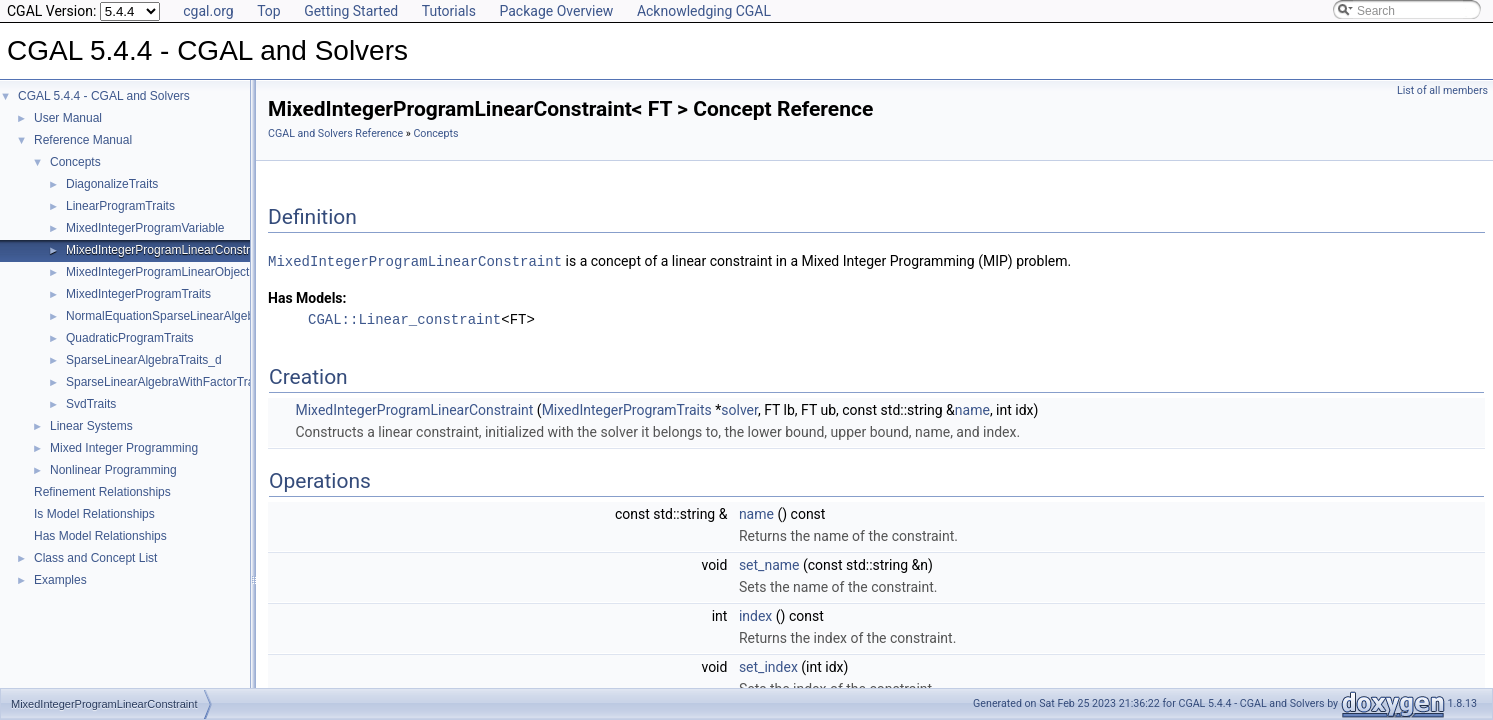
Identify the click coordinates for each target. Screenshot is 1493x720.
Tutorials (449, 11)
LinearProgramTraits (120, 206)
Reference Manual (83, 140)
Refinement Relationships (102, 492)
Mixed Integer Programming (124, 448)
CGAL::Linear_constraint (404, 318)
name (972, 409)
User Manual (68, 118)
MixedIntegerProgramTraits (138, 294)
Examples (60, 580)
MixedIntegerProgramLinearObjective (165, 272)
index (755, 615)
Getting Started (351, 11)
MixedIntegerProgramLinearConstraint (167, 250)
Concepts (75, 162)
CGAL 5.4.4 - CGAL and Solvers (104, 96)
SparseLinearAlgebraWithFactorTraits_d (173, 382)
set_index (768, 666)
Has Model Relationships (100, 536)
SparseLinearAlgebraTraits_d (144, 360)
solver (739, 409)
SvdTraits (91, 404)
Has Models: (307, 297)
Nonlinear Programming (113, 470)
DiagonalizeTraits (112, 184)
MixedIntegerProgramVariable (145, 228)
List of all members (1442, 90)
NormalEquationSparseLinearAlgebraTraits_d (187, 316)
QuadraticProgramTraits (130, 338)
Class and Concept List (95, 558)
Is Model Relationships (94, 514)
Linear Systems (91, 426)
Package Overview (556, 11)
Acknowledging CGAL (704, 11)
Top (269, 11)
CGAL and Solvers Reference (335, 133)
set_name (769, 564)
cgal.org (208, 11)
